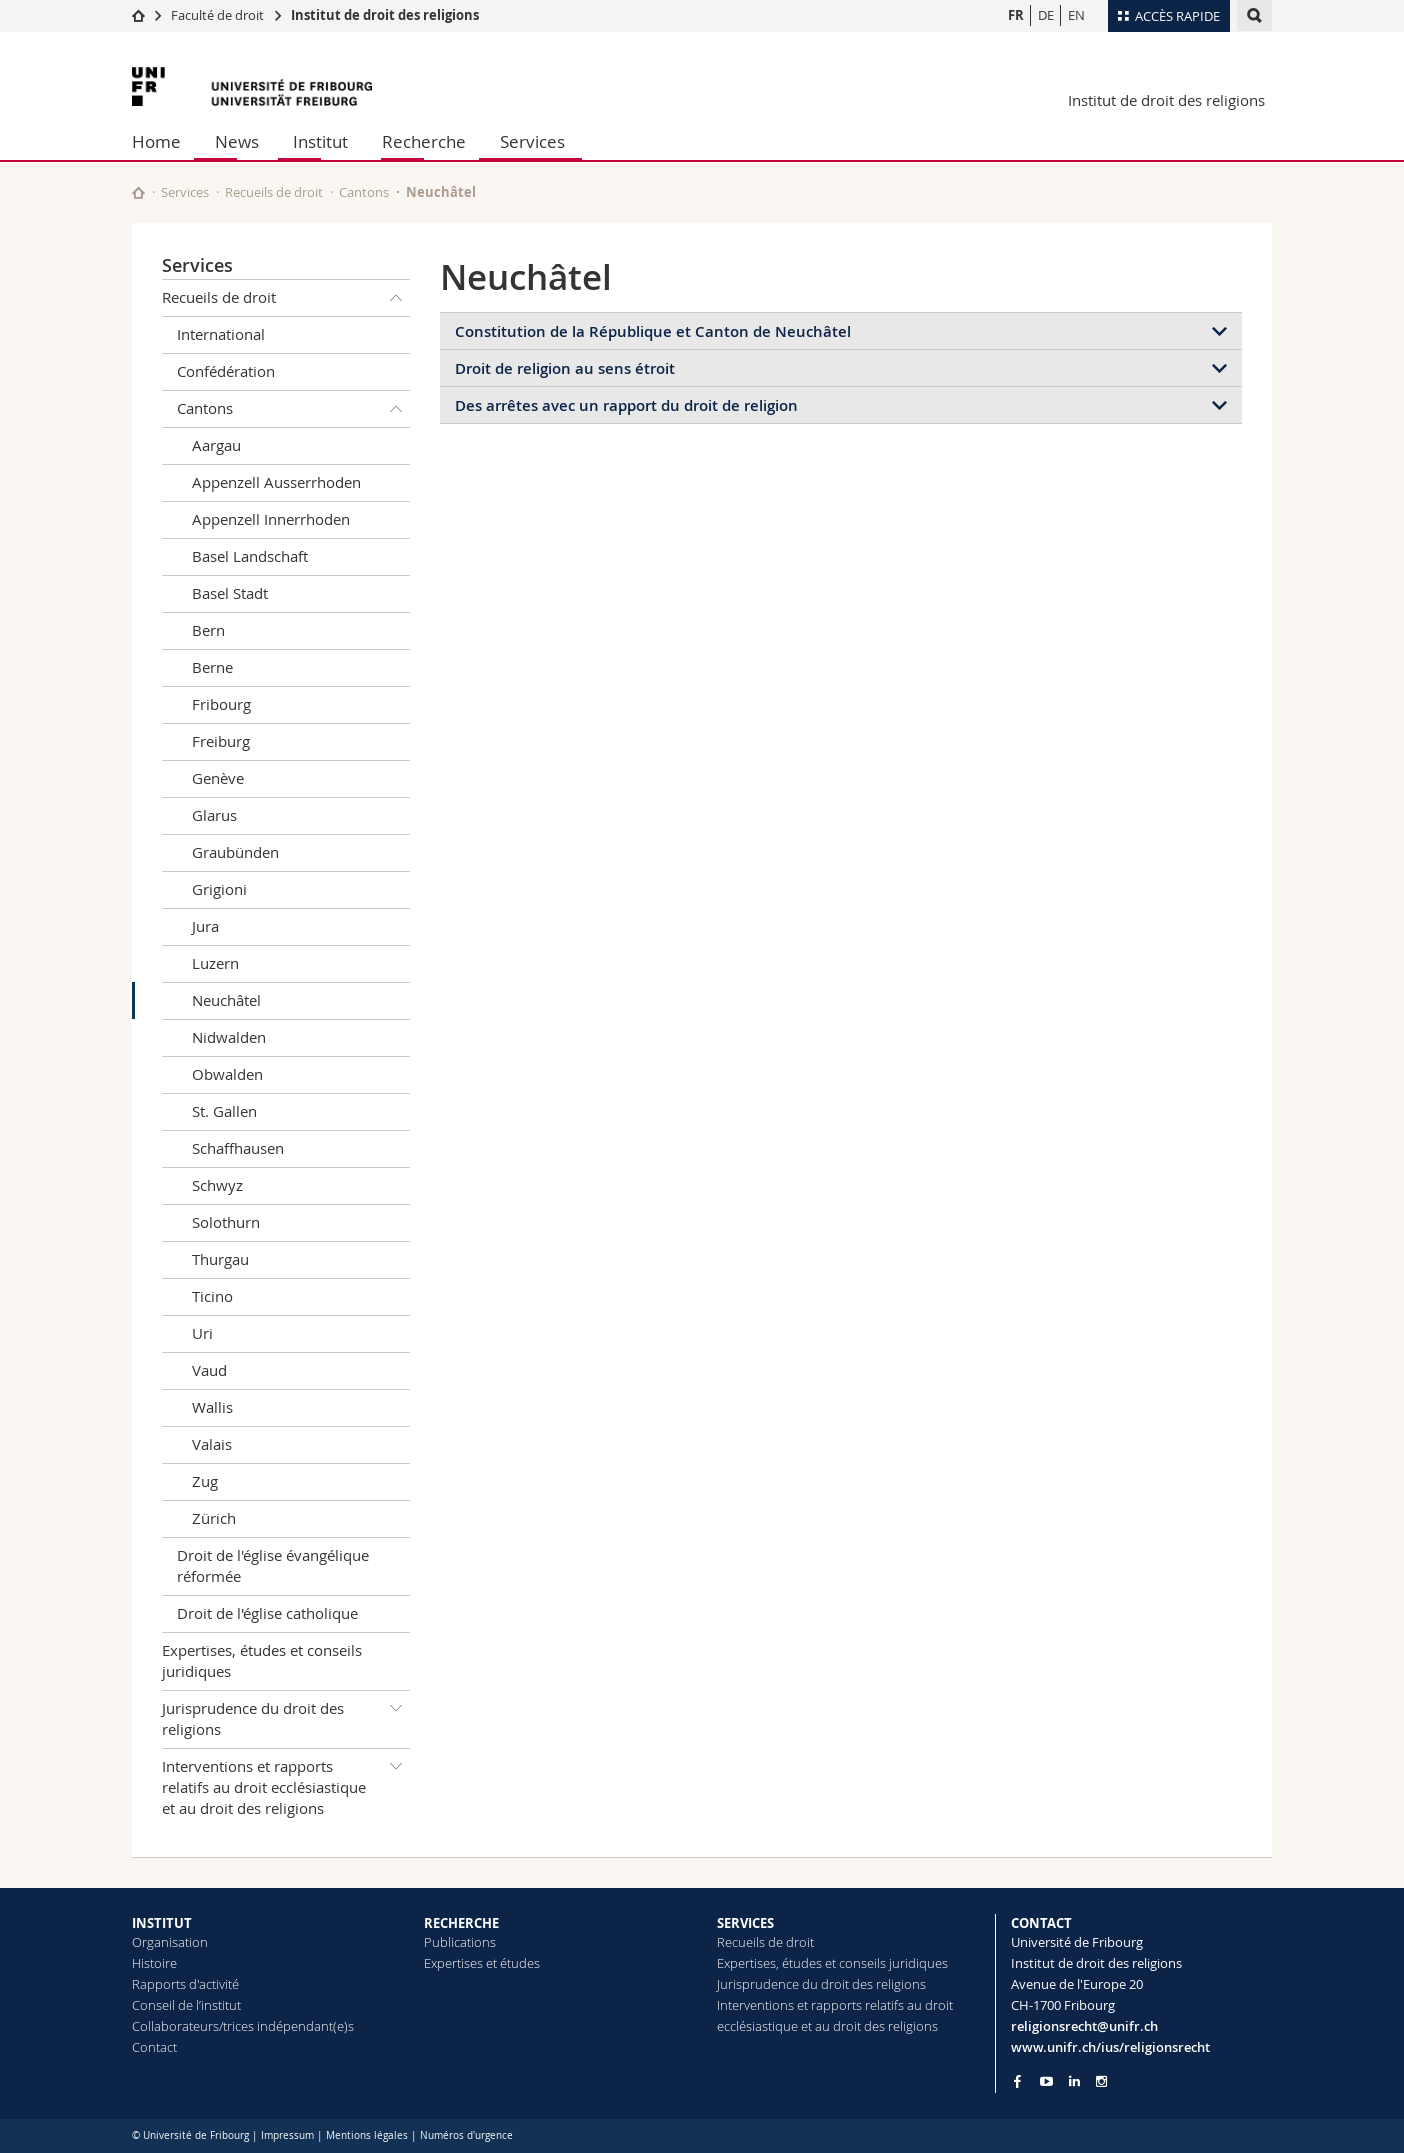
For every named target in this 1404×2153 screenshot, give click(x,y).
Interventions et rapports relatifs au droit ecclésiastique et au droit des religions (286, 1784)
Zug (205, 1481)
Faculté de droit (219, 15)
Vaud (209, 1370)
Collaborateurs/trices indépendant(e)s (243, 2026)
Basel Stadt (230, 593)
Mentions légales (367, 2135)
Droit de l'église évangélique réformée (273, 1565)
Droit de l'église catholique (267, 1613)
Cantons (364, 192)
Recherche (424, 141)
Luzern (215, 963)
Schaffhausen (238, 1148)
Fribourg (221, 704)
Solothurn (226, 1222)
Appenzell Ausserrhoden (276, 482)
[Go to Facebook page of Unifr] (1017, 2081)
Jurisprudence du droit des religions (286, 1715)
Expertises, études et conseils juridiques (262, 1660)
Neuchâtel (226, 1000)
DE (1046, 15)
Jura (205, 926)
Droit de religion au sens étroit (565, 368)
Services (532, 141)
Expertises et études (482, 1963)
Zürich (214, 1518)
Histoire (154, 1963)
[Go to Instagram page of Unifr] (1101, 2081)
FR (1016, 15)
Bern (208, 630)
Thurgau (220, 1259)
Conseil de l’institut (186, 2005)
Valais (212, 1444)
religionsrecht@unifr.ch (1084, 2026)
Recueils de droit (274, 192)
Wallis (212, 1407)
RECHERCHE (461, 1923)
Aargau (216, 445)
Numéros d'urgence (466, 2135)
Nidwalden (229, 1037)
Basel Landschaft (250, 556)
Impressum (287, 2135)
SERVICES (745, 1923)
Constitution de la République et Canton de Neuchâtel (653, 331)
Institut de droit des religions (385, 15)
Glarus (214, 815)
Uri (202, 1333)
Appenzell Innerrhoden (271, 519)
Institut (320, 141)
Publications (460, 1942)
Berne (212, 667)
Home (156, 141)
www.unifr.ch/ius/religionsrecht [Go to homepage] (1110, 2047)
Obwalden (227, 1074)
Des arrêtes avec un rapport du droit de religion (626, 405)
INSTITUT (162, 1923)
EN (1076, 15)
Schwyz (217, 1185)
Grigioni (219, 889)
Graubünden (235, 852)
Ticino (212, 1296)
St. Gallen (224, 1111)
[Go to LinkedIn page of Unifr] (1074, 2081)
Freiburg (221, 741)
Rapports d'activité (185, 1984)
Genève (218, 778)
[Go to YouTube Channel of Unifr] (1046, 2081)
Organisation (170, 1942)
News (237, 141)
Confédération (226, 371)
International (221, 334)
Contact (154, 2047)
